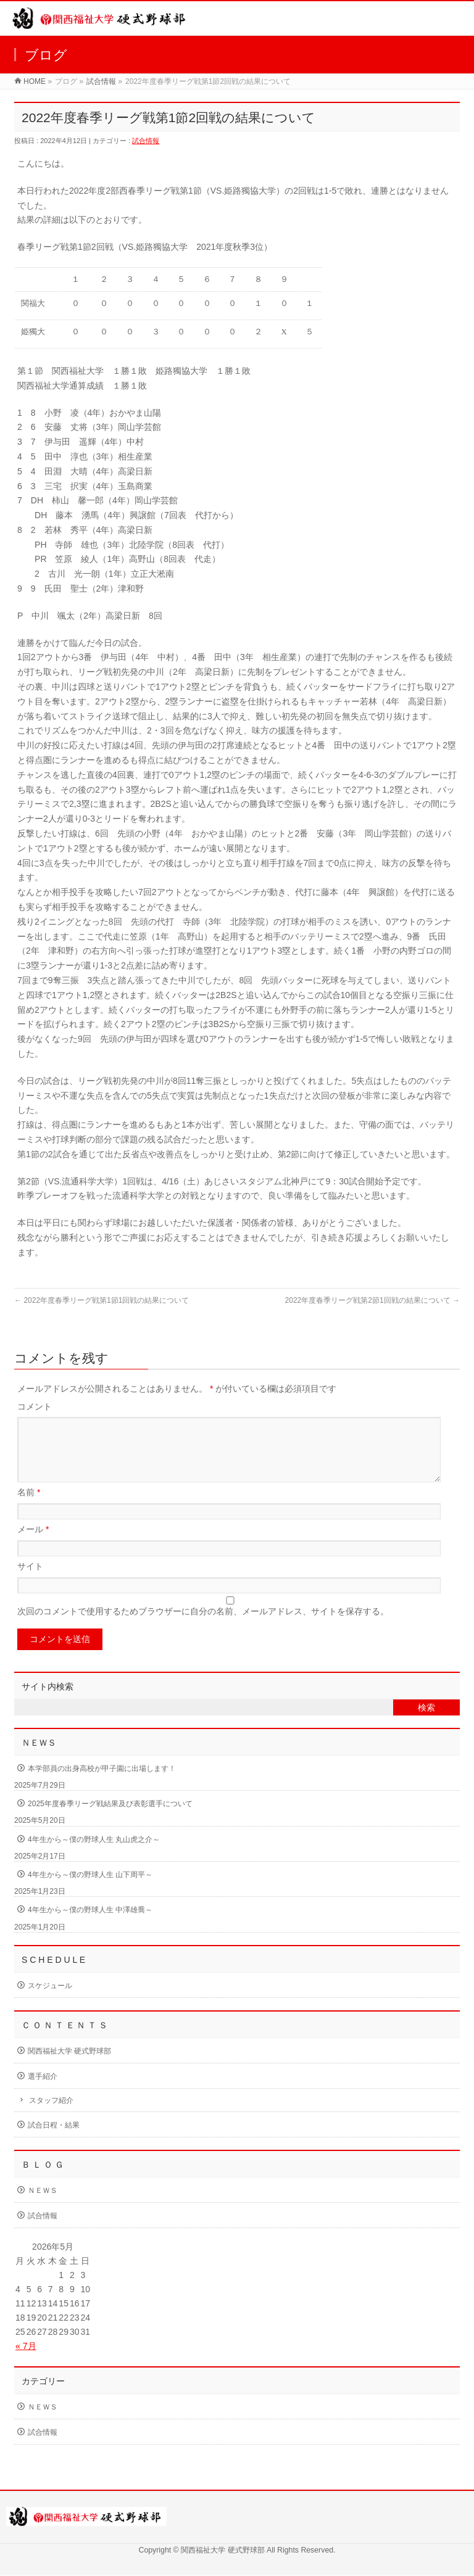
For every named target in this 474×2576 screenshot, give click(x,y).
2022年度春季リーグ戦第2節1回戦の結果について (372, 1300)
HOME (34, 81)
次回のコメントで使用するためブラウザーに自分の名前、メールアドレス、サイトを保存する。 (203, 1626)
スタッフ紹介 (51, 2115)
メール (33, 1544)
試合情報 (101, 81)
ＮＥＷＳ (42, 2205)
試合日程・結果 (54, 2140)
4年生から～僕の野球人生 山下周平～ (90, 1889)
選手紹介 (42, 2091)
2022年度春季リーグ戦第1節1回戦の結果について (101, 1300)
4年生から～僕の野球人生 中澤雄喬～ (90, 1924)
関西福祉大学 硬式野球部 (69, 2066)
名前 (28, 1507)
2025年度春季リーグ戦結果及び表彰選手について (110, 1818)
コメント (34, 1406)
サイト (30, 1581)
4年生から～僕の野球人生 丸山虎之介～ (94, 1854)
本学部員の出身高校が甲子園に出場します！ (102, 1783)
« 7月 (25, 2361)
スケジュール (50, 2000)
